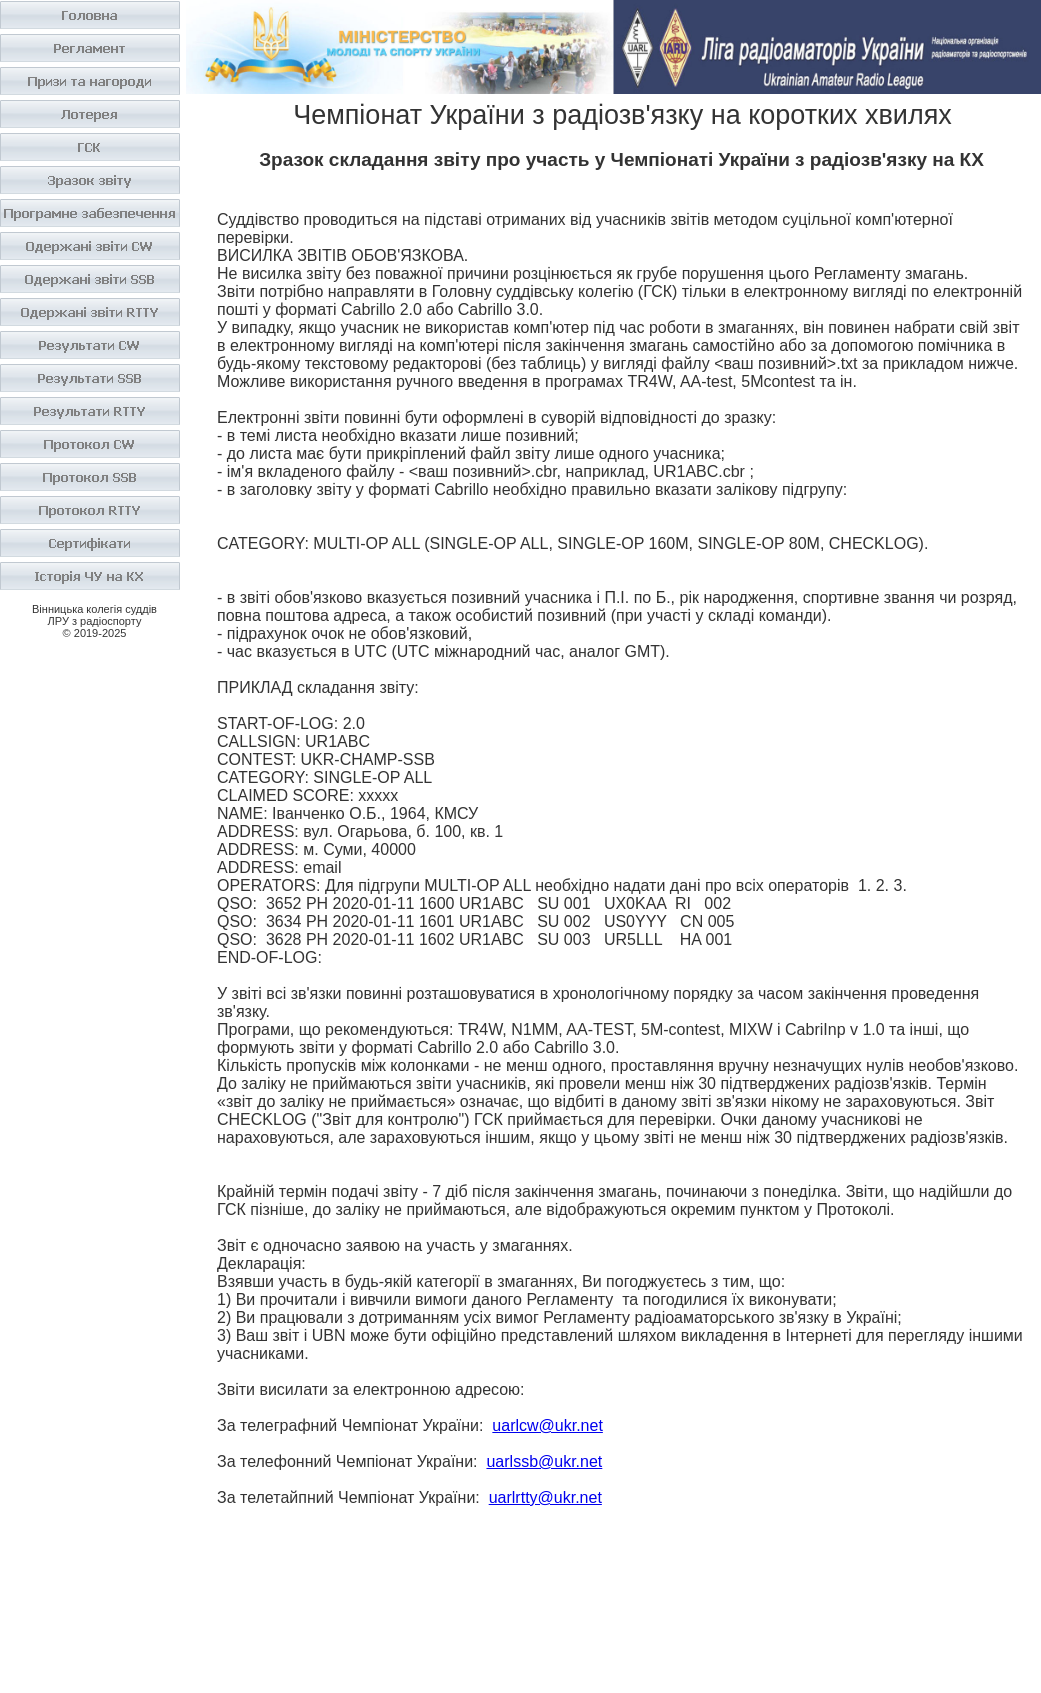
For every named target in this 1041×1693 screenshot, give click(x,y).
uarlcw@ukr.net (547, 1425)
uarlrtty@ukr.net (545, 1497)
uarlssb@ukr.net (544, 1461)
